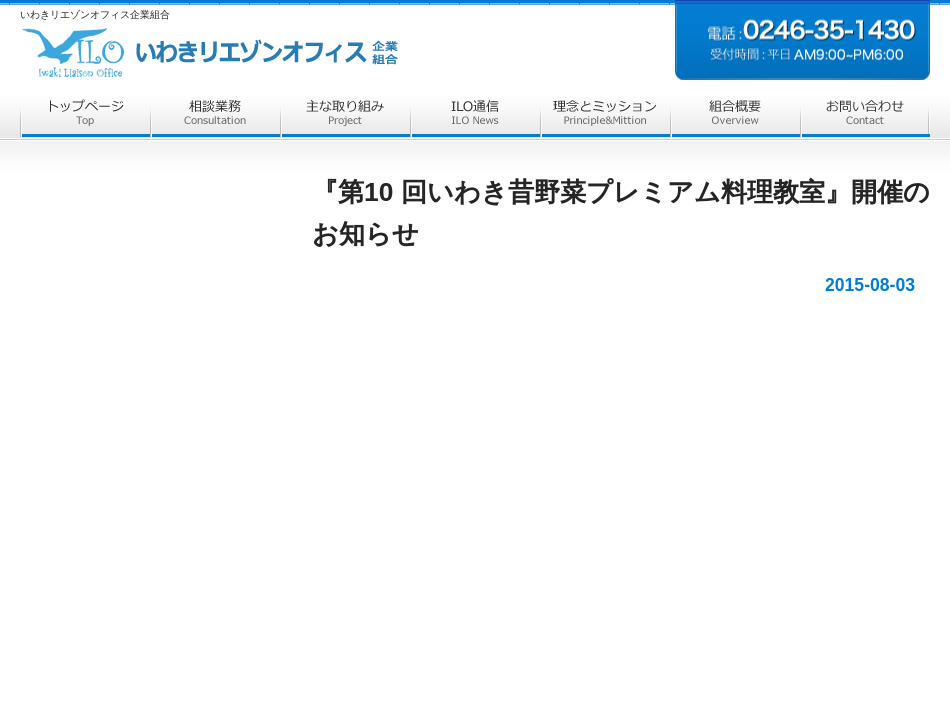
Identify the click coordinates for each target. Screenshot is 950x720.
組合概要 (735, 118)
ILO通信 (475, 118)
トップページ (85, 118)
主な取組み (345, 118)
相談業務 (215, 118)
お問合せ (865, 118)
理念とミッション (605, 118)
